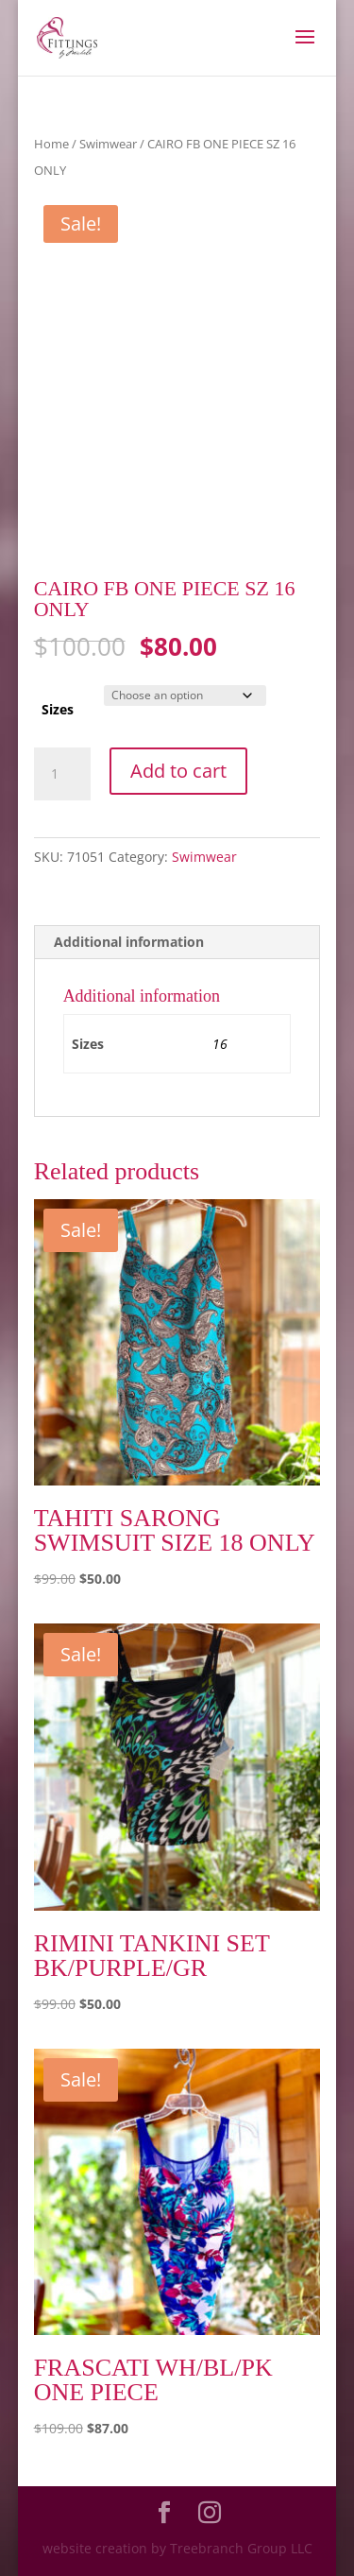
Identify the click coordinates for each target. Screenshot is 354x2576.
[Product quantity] (62, 773)
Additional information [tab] (129, 942)
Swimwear (108, 143)
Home (51, 143)
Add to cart (178, 770)
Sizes (58, 709)
